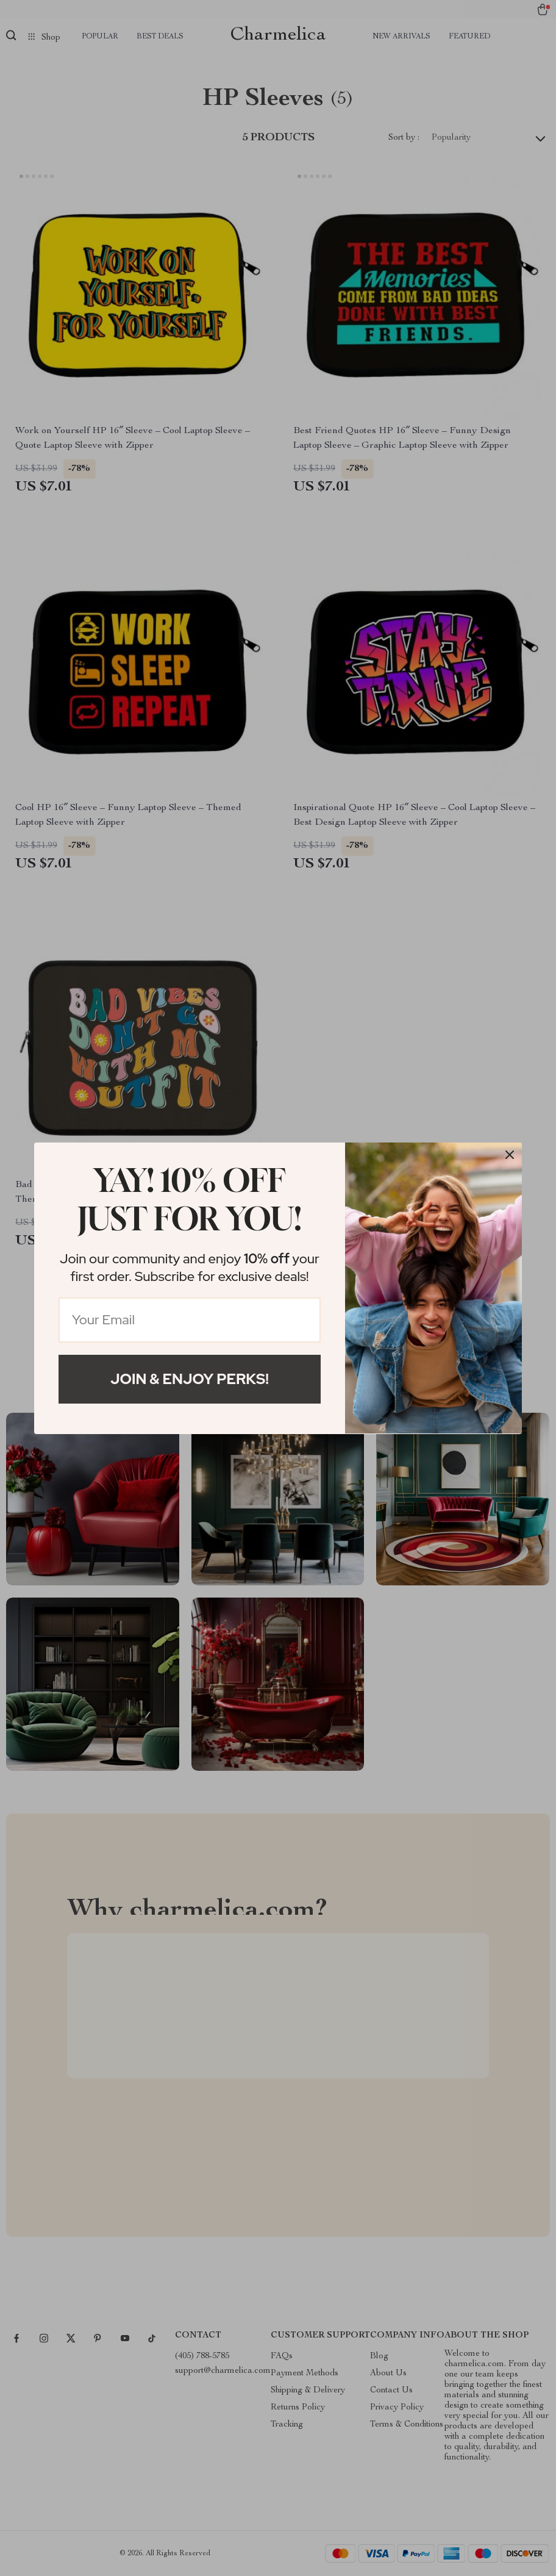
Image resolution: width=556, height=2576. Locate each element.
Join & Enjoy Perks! (189, 1378)
